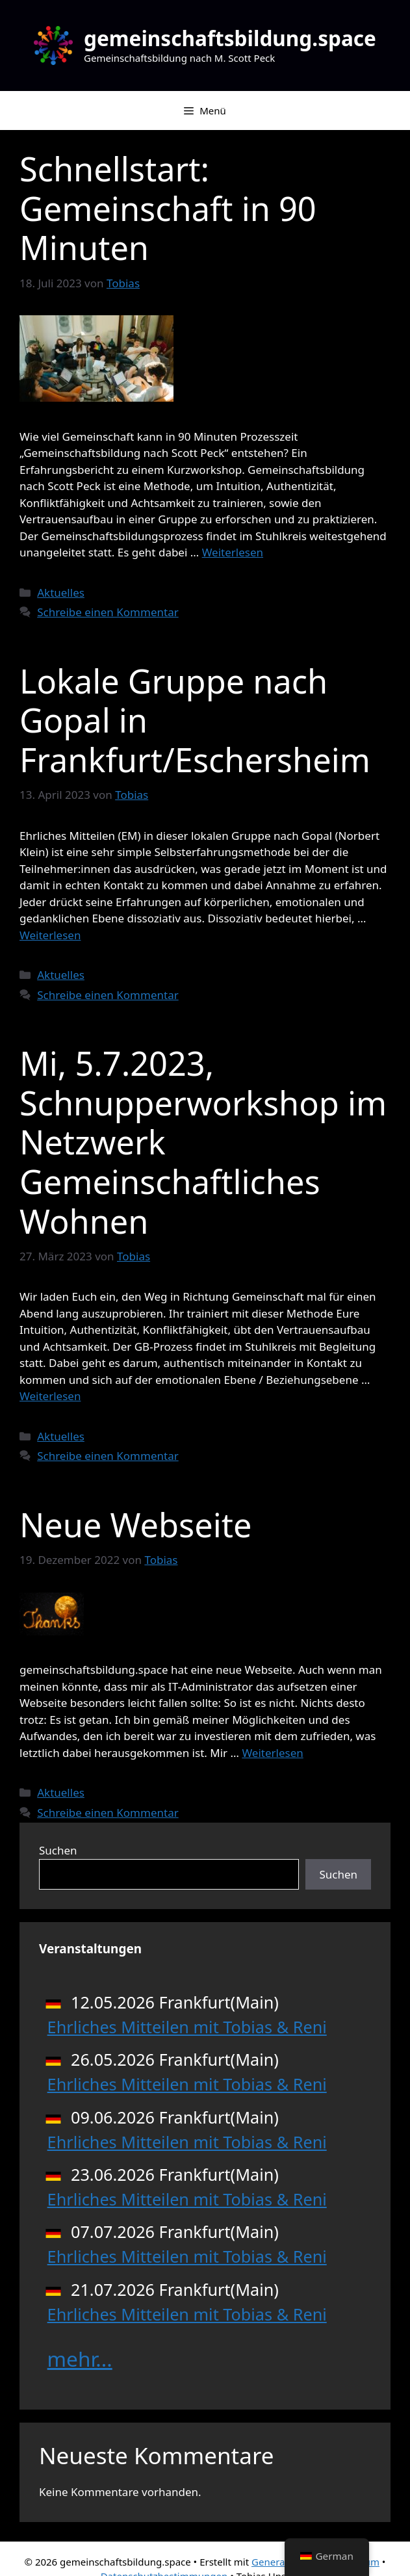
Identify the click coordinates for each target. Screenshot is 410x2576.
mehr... (79, 2359)
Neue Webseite (135, 1524)
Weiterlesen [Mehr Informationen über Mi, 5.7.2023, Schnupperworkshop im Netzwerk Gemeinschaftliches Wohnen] (50, 1395)
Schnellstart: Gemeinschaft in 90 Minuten (167, 208)
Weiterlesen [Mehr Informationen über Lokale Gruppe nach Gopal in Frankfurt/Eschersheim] (50, 935)
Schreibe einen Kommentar (108, 612)
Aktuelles (60, 592)
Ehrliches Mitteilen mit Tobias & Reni (187, 2027)
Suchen (58, 1850)
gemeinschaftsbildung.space (230, 38)
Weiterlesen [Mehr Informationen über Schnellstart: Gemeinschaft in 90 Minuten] (232, 552)
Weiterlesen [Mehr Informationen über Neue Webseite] (272, 1752)
